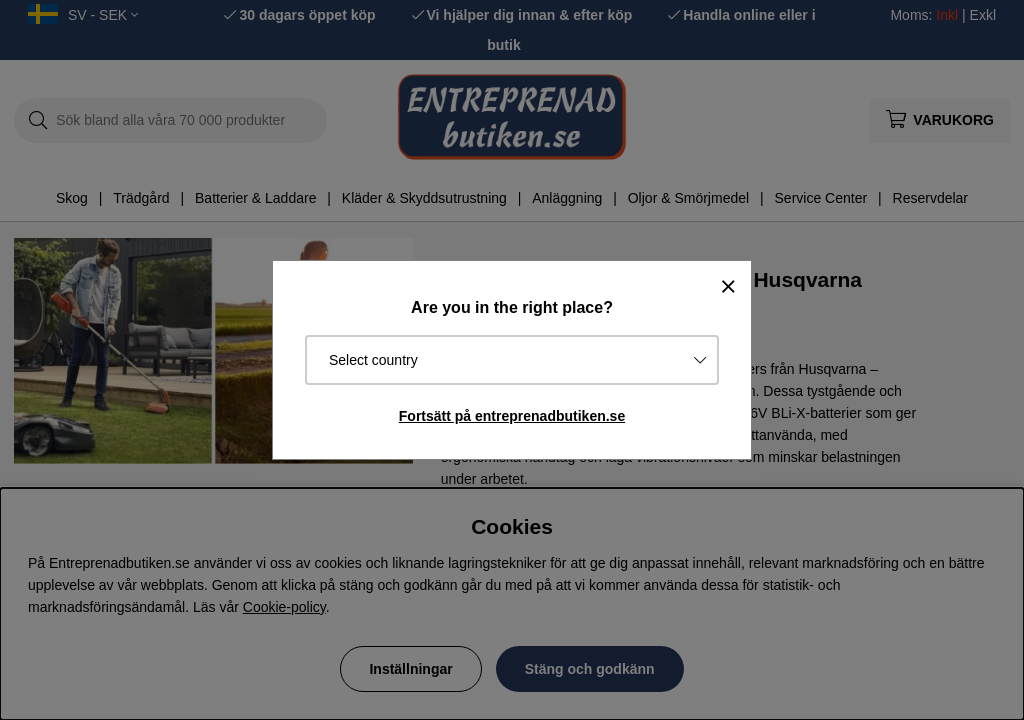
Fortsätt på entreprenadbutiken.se (512, 416)
